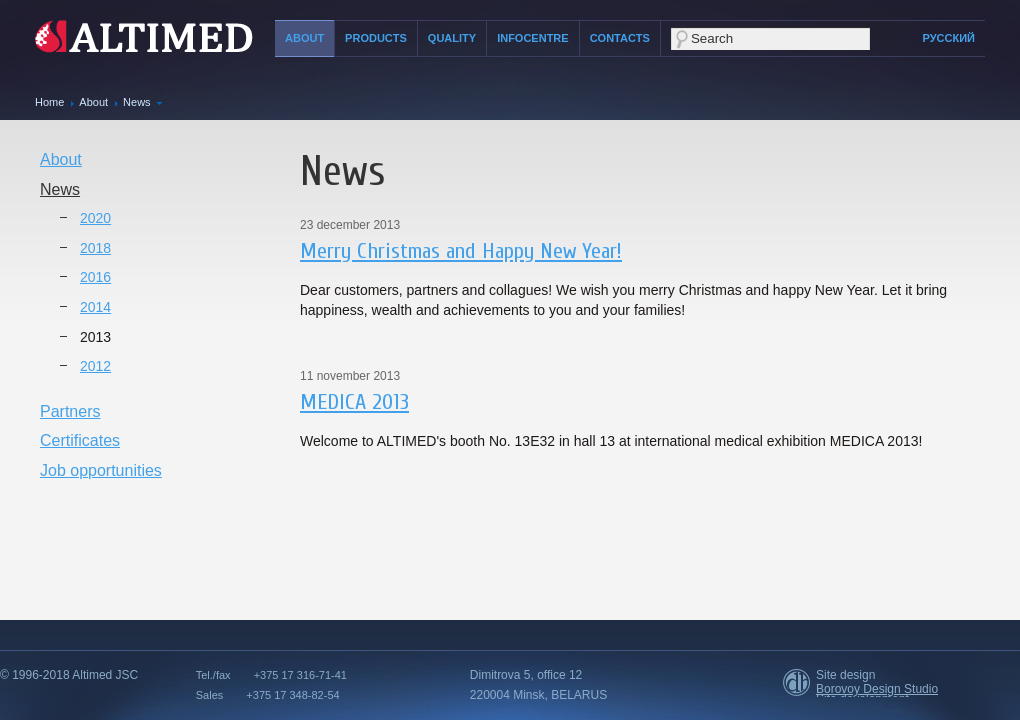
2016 (95, 277)
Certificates (80, 440)
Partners (70, 411)
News (137, 102)
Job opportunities (101, 470)
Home (49, 102)
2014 (95, 307)
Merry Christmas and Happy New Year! (461, 251)
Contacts (620, 38)
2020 (95, 218)
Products (376, 38)
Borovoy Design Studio (877, 689)
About (304, 38)
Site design (845, 675)
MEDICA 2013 (354, 402)
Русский (949, 38)
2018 (95, 248)
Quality (452, 38)
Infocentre (533, 38)
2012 (95, 366)
